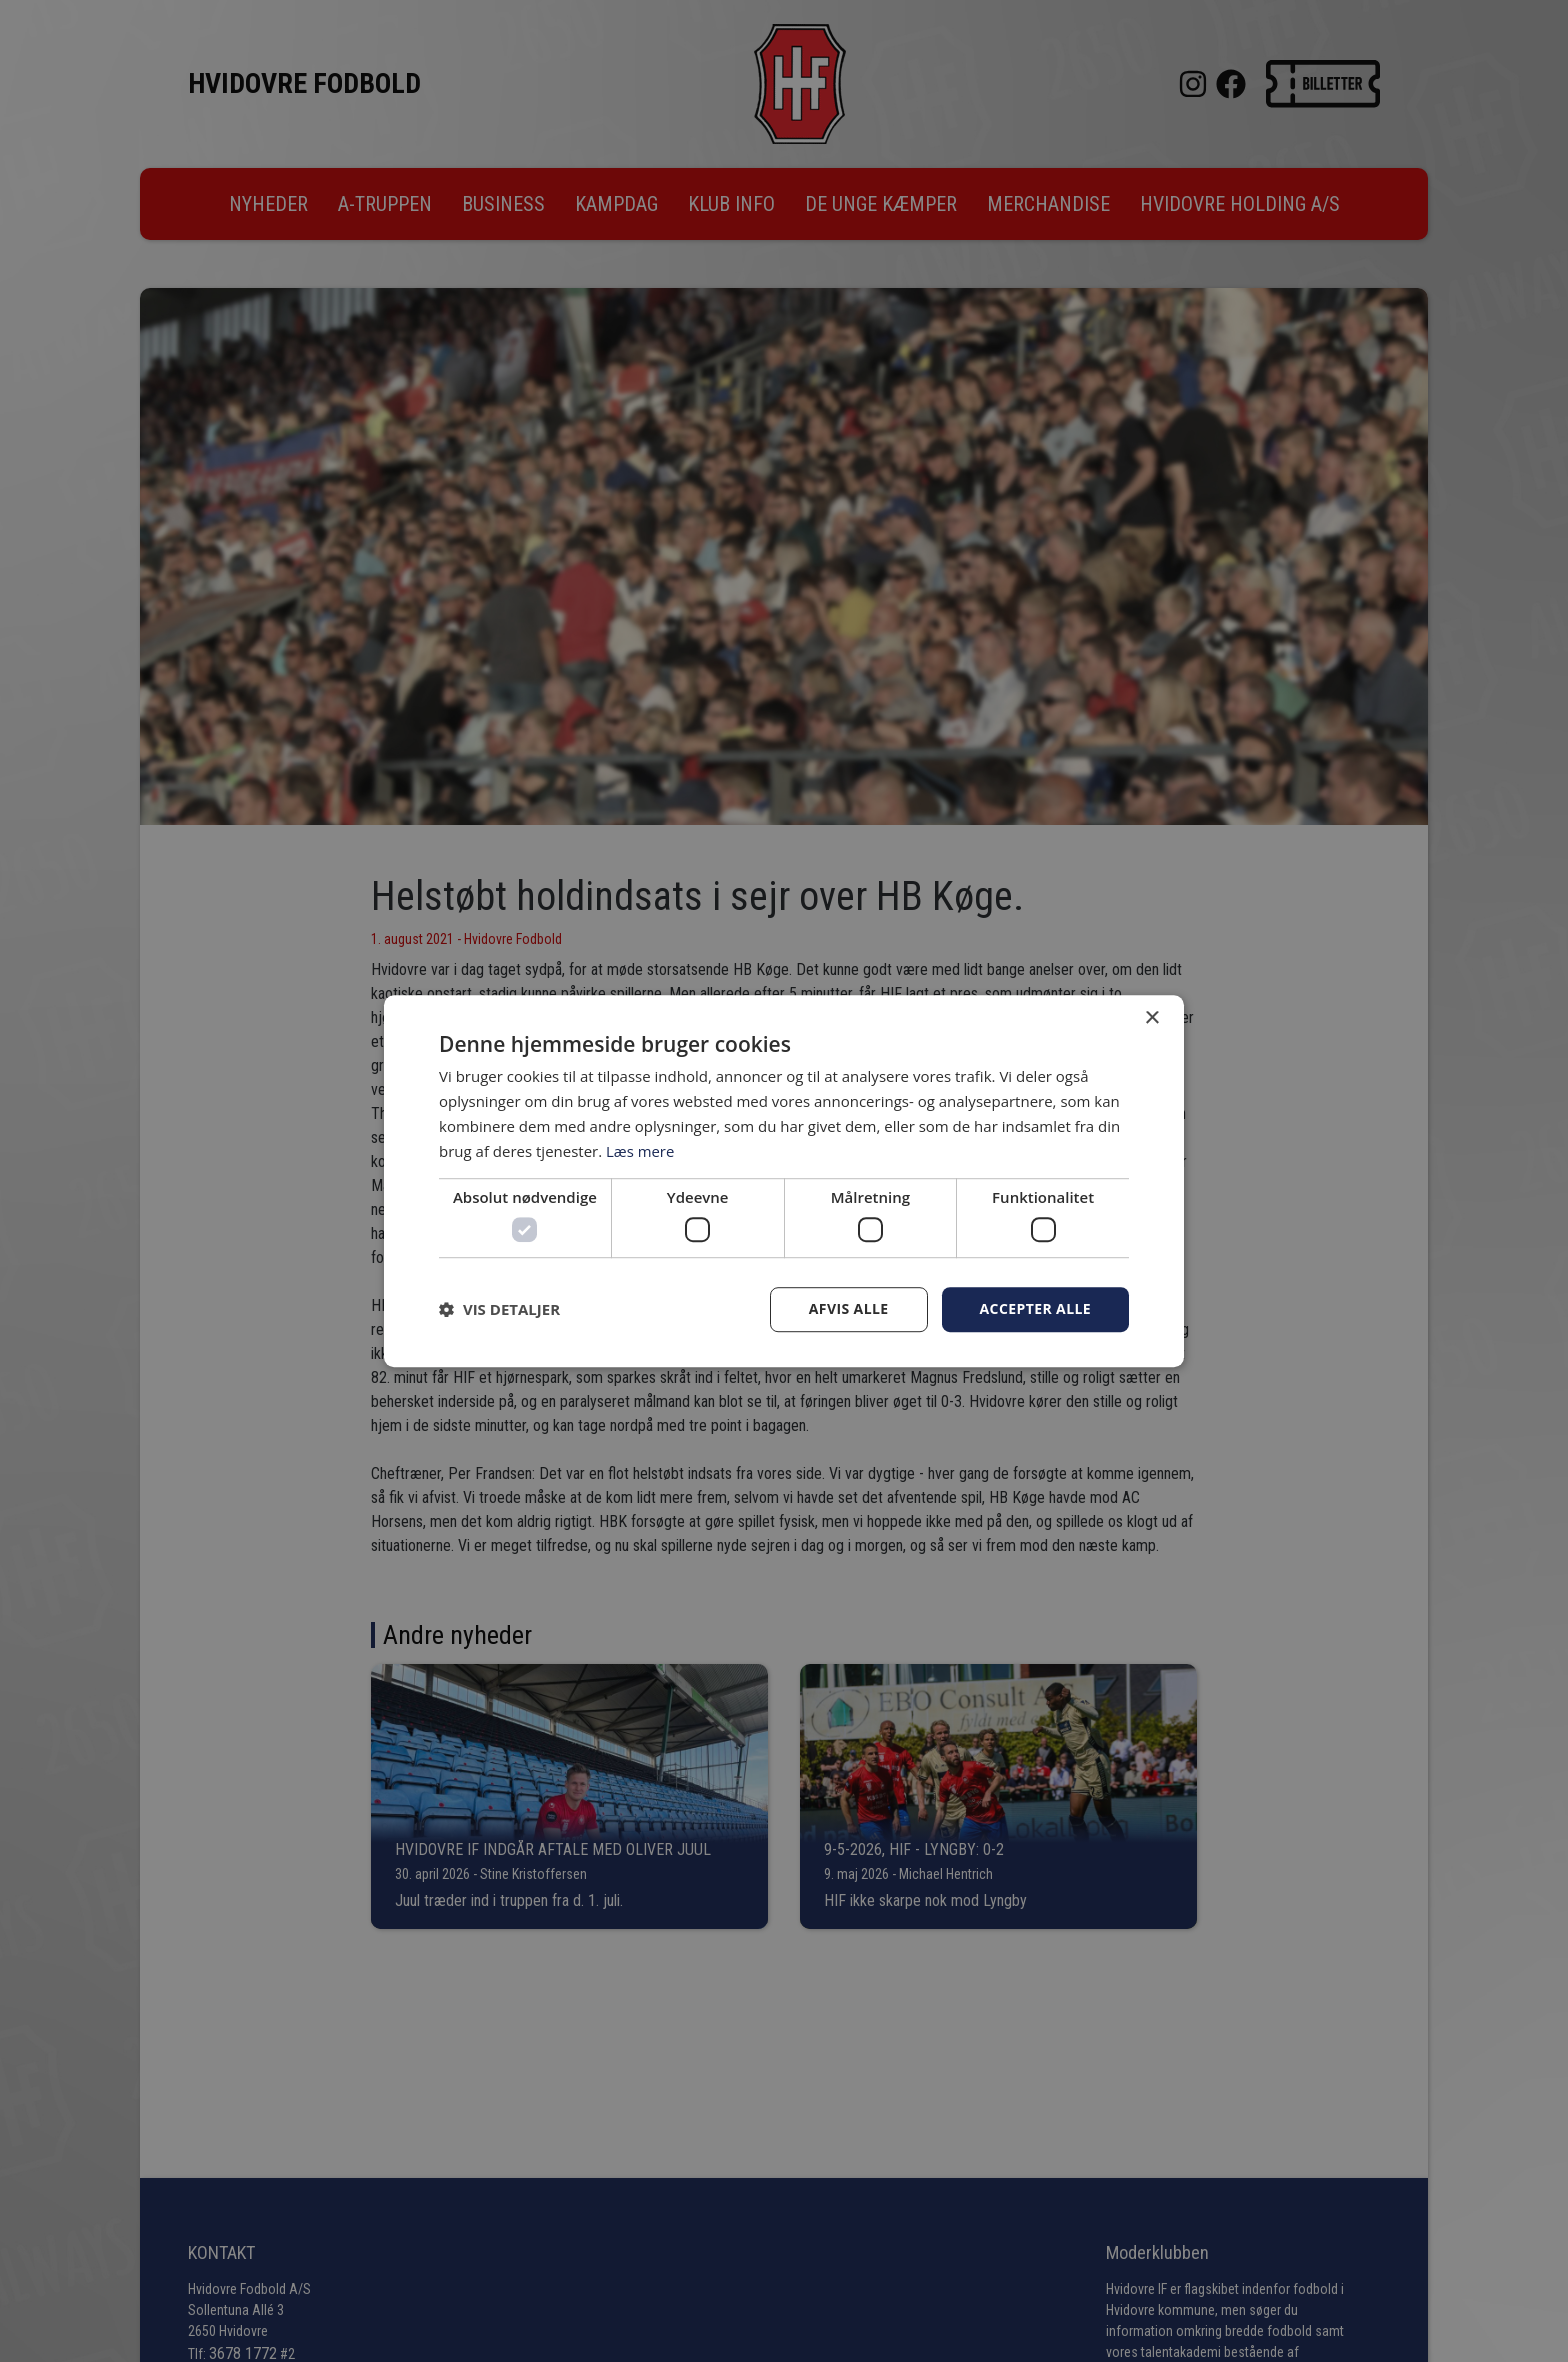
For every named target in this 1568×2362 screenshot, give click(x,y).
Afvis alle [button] (849, 1308)
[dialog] (784, 1181)
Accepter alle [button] (1035, 1308)
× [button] (1151, 1018)
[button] (499, 1309)
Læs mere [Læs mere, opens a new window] (640, 1151)
